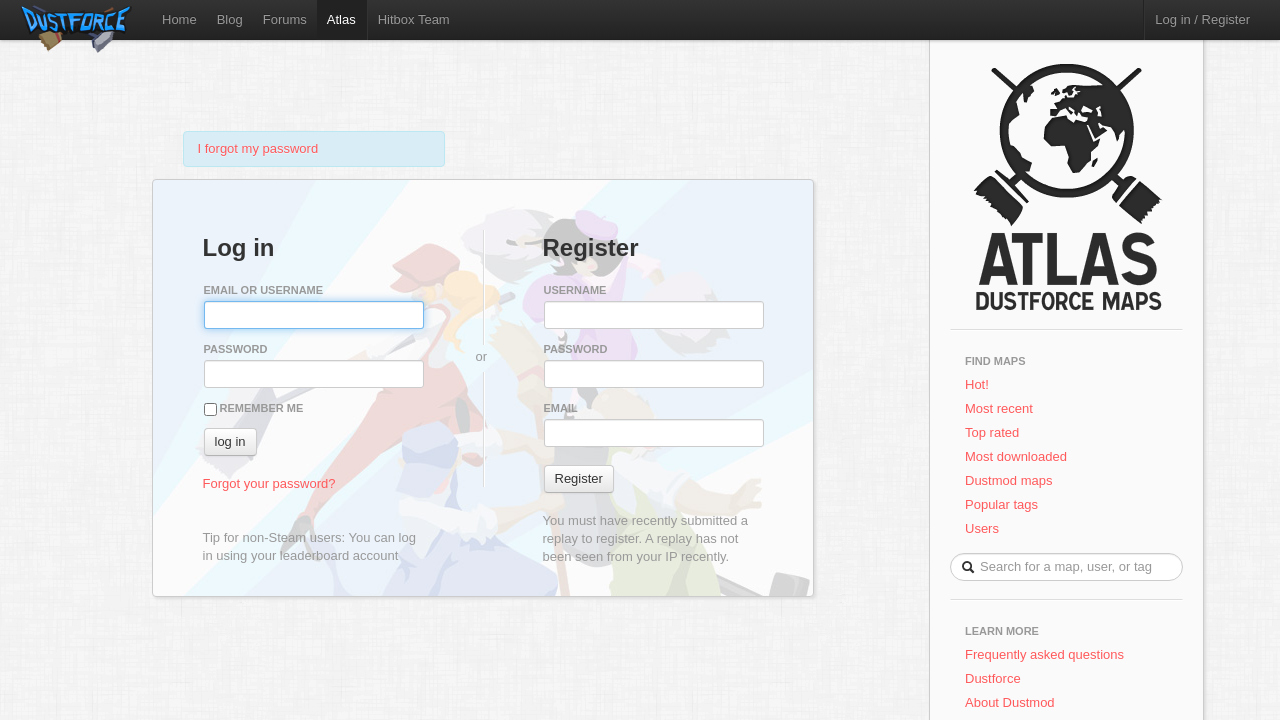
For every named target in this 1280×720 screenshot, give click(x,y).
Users (982, 528)
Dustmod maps (1008, 480)
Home (179, 19)
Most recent (999, 408)
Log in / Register (1202, 19)
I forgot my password (258, 148)
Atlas (341, 19)
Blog (230, 19)
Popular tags (1001, 504)
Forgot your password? (269, 483)
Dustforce (993, 678)
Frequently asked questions (1044, 654)
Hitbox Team (414, 19)
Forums (285, 19)
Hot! (977, 384)
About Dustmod (1010, 702)
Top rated (992, 432)
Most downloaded (1016, 456)
